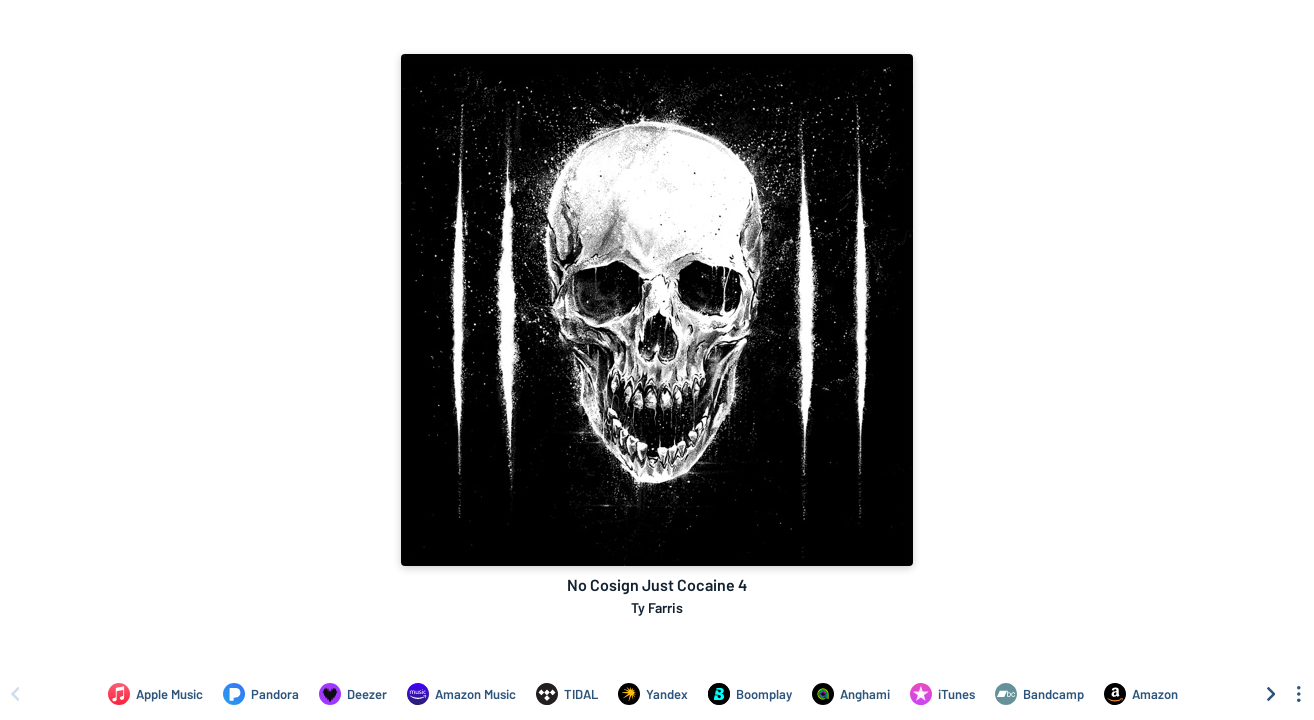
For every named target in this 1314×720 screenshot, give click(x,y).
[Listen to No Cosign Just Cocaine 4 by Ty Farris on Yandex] (653, 694)
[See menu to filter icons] (1299, 694)
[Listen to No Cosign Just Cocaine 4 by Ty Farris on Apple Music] (155, 694)
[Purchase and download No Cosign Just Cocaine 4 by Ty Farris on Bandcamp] (1039, 694)
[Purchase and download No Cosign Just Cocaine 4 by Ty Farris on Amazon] (1141, 694)
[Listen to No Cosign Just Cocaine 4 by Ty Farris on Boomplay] (750, 694)
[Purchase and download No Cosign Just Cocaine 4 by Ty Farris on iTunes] (942, 694)
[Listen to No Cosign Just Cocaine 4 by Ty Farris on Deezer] (353, 694)
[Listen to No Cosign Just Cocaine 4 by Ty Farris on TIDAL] (567, 694)
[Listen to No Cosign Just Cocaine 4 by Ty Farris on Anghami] (851, 694)
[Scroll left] (15, 694)
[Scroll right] (1271, 694)
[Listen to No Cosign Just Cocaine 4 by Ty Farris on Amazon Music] (461, 694)
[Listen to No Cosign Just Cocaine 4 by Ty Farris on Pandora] (261, 694)
